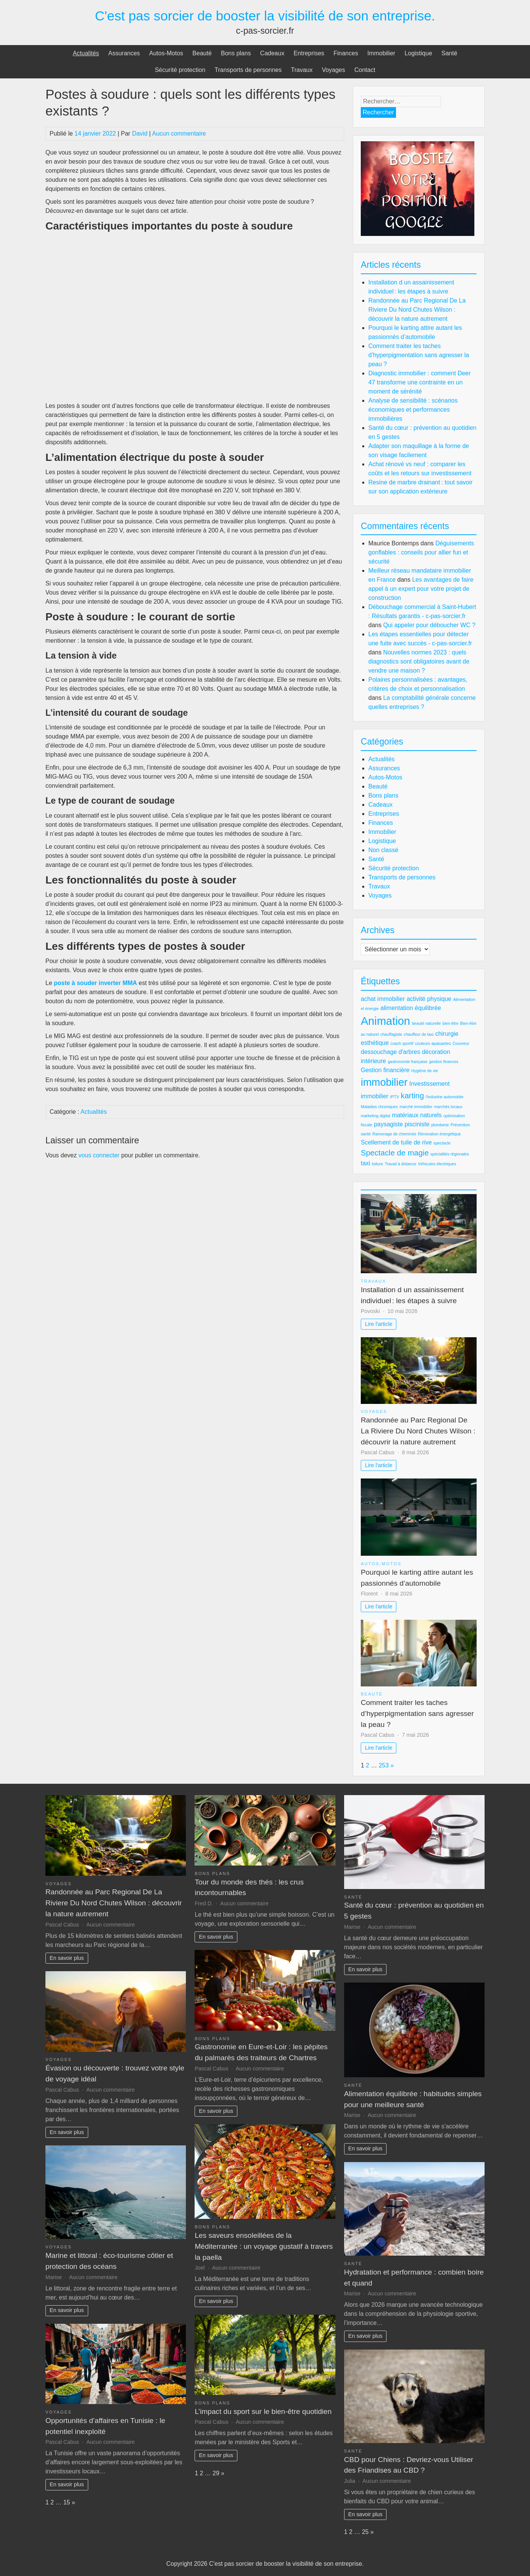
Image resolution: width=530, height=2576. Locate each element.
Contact (364, 70)
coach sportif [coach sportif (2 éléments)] (401, 1043)
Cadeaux (272, 53)
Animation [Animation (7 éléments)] (385, 1021)
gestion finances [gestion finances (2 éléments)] (443, 1061)
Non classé (383, 850)
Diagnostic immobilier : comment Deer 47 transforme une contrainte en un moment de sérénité (419, 382)
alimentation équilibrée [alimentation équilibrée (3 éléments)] (410, 1008)
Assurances (124, 53)
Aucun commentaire (179, 133)
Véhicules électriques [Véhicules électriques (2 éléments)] (437, 1164)
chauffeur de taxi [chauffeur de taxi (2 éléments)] (419, 1034)
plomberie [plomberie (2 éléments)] (440, 1125)
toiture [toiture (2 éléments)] (377, 1164)
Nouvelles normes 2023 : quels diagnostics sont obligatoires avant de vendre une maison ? (418, 661)
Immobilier (381, 53)
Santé (449, 53)
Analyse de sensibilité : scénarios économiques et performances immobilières (413, 409)
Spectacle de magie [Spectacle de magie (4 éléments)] (395, 1152)
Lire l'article (378, 1324)
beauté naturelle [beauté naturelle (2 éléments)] (426, 1023)
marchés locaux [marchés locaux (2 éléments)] (448, 1106)
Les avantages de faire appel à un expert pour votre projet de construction (421, 588)
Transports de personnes (248, 70)
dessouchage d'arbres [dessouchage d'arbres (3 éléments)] (390, 1052)
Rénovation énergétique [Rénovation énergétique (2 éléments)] (439, 1134)
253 (384, 1765)
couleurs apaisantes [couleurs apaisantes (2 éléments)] (433, 1043)
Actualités (86, 53)
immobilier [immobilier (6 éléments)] (384, 1082)
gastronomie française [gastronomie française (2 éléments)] (407, 1061)
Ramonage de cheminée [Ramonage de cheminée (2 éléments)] (394, 1134)
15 (66, 2502)
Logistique (418, 53)
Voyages (333, 70)
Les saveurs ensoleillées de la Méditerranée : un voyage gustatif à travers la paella (264, 2246)
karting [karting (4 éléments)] (412, 1095)
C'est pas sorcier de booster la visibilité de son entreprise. (265, 15)
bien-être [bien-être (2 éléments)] (450, 1023)
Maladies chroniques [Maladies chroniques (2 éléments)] (379, 1106)
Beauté (202, 53)
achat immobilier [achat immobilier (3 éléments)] (383, 999)
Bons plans (236, 53)
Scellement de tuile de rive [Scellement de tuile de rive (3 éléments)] (396, 1142)
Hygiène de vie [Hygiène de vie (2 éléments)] (424, 1070)
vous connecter (99, 1155)
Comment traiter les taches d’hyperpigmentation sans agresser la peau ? (418, 355)
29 (216, 2473)
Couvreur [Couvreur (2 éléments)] (460, 1043)
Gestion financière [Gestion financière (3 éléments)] (385, 1070)
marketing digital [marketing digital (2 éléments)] (375, 1115)
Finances (346, 53)
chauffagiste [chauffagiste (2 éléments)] (391, 1034)
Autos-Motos (166, 53)
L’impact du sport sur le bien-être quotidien (263, 2411)
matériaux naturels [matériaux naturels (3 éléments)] (417, 1115)
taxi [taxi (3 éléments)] (365, 1163)
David (140, 133)
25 (365, 2532)
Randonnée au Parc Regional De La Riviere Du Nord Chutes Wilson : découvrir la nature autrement (417, 309)
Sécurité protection (180, 70)
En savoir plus (67, 1958)
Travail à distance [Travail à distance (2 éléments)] (400, 1164)
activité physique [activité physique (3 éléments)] (429, 999)
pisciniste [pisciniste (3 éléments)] (417, 1124)
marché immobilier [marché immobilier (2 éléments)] (415, 1106)
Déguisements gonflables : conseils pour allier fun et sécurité (421, 552)
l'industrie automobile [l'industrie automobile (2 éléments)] (444, 1096)
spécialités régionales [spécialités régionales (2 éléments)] (449, 1154)
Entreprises (309, 53)
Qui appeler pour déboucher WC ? (429, 625)
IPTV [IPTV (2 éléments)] (394, 1096)
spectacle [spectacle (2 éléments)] (441, 1143)
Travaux (301, 70)
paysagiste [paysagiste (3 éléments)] (388, 1124)
